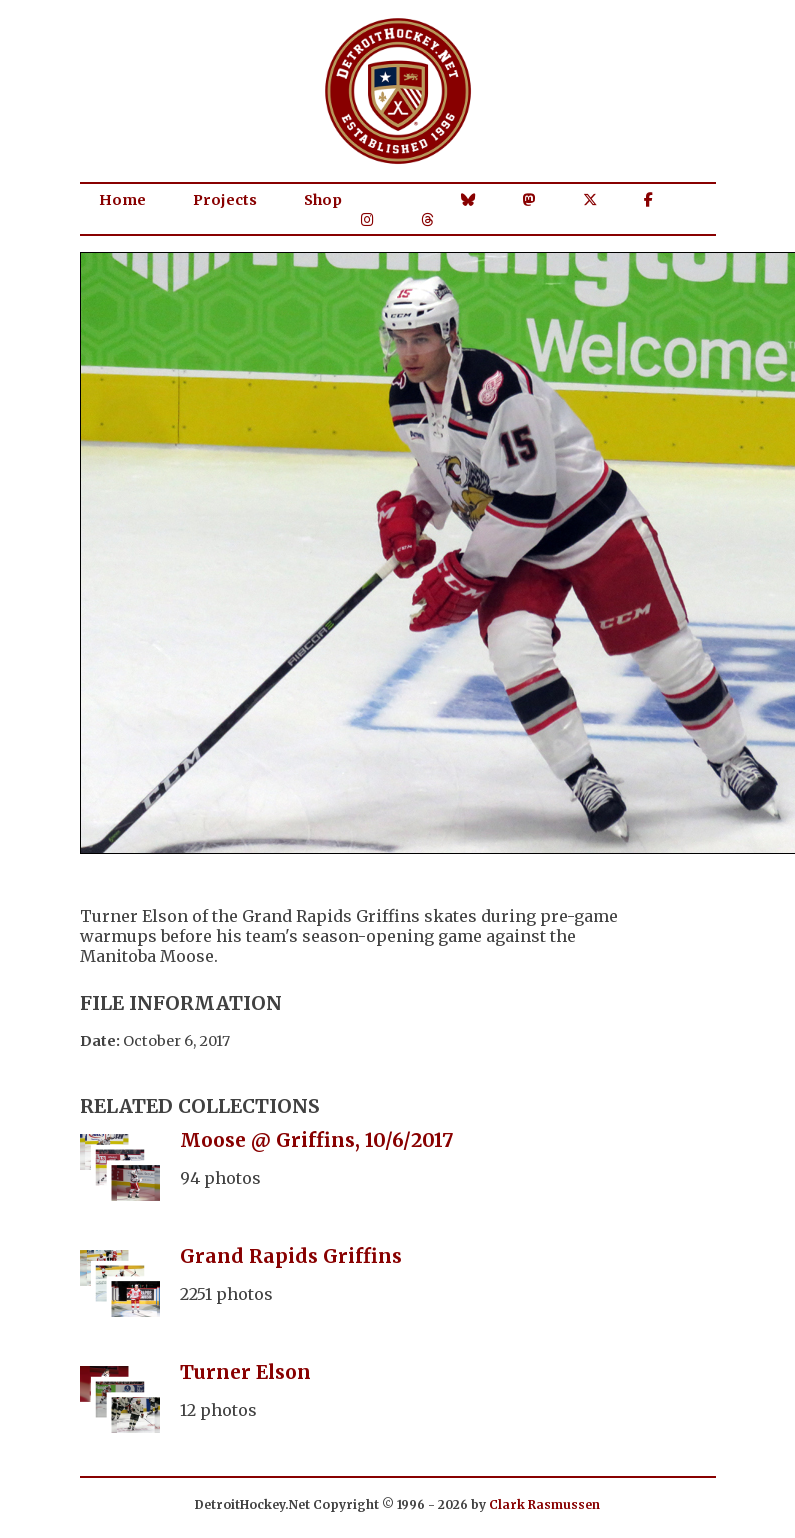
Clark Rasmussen (544, 1504)
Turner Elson (245, 1372)
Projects (225, 200)
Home (122, 200)
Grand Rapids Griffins (291, 1256)
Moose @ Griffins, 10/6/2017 (317, 1140)
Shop (323, 200)
